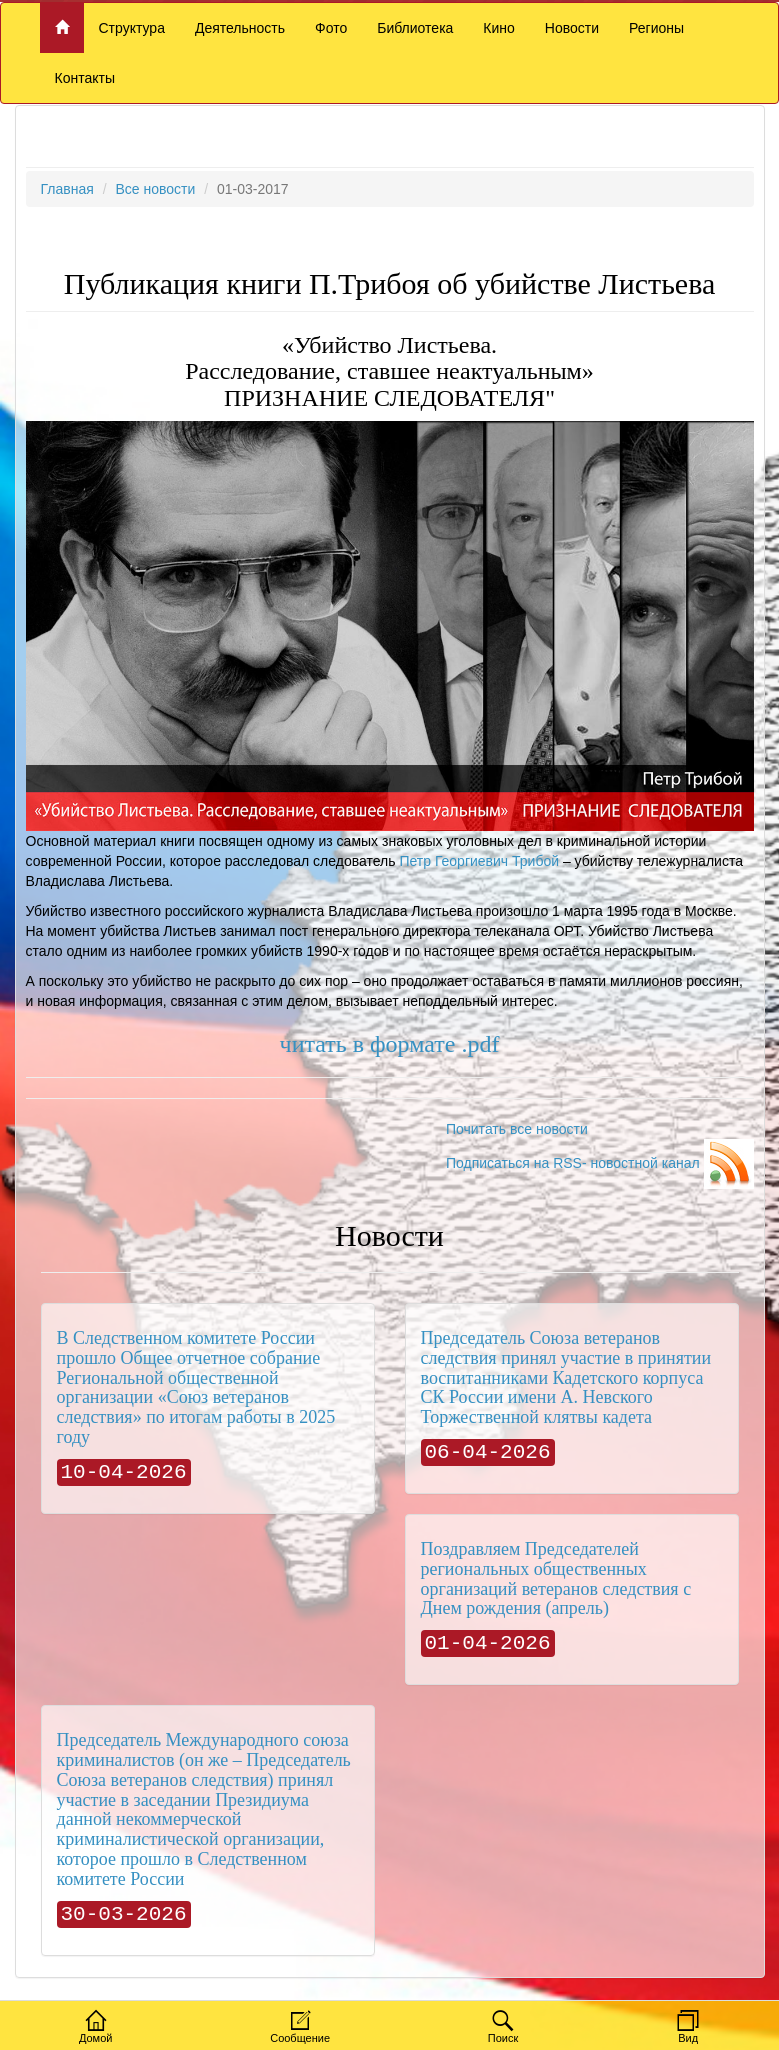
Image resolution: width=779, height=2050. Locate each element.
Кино (499, 28)
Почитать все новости (517, 1129)
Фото (331, 28)
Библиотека (415, 28)
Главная (67, 189)
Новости (572, 28)
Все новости (155, 189)
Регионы (656, 28)
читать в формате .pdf (390, 1044)
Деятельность (240, 28)
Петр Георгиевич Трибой (479, 861)
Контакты (85, 78)
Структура (132, 28)
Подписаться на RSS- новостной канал (600, 1163)
